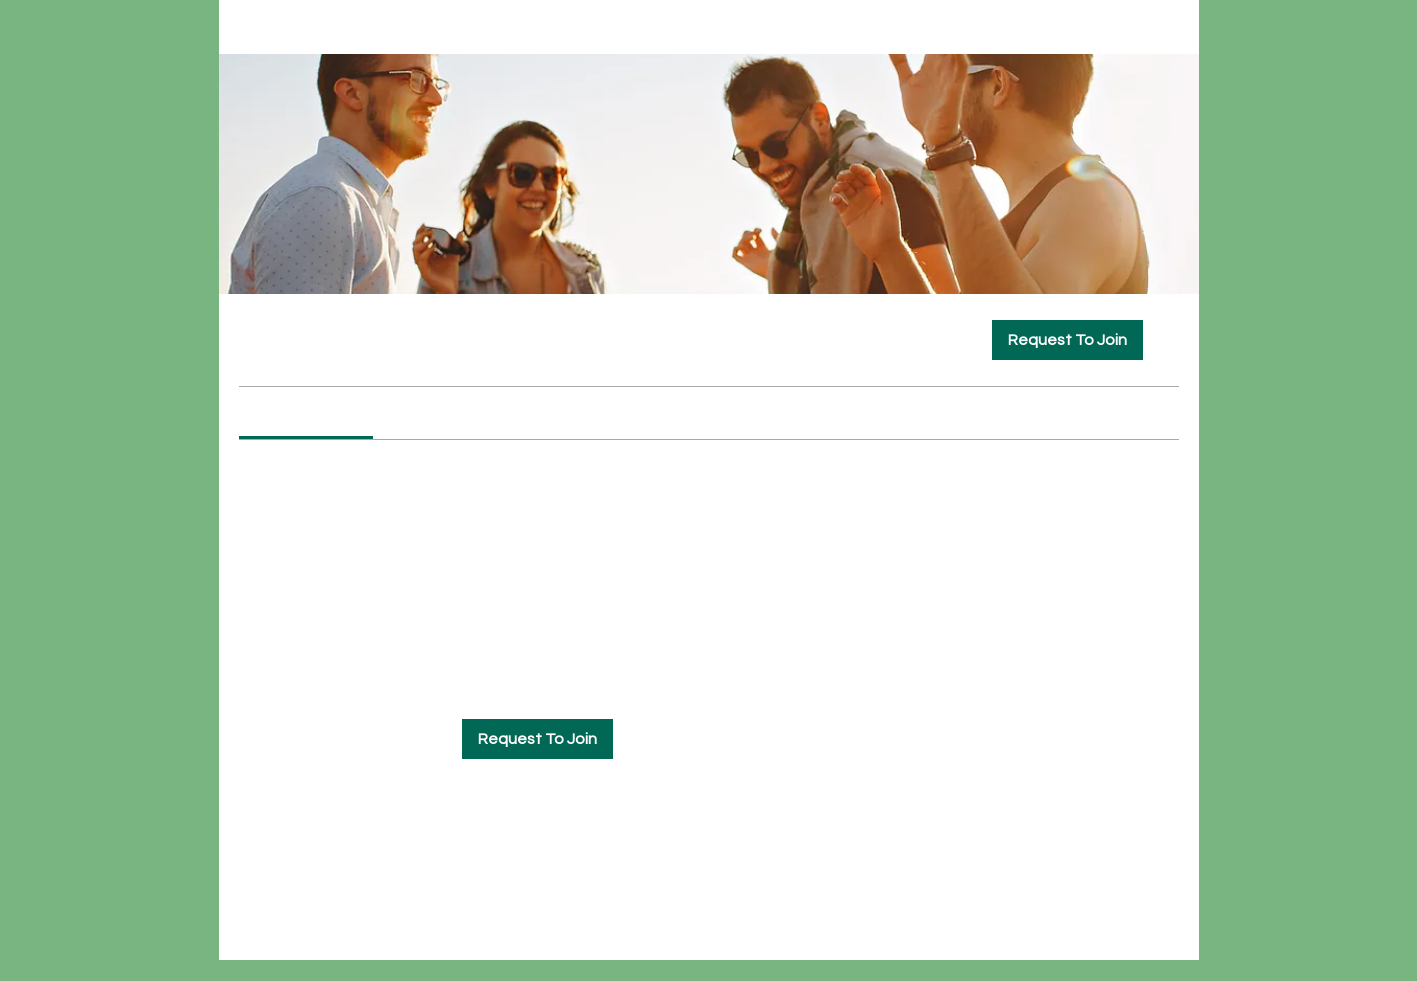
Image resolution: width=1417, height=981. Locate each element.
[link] (306, 413)
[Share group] (1167, 339)
